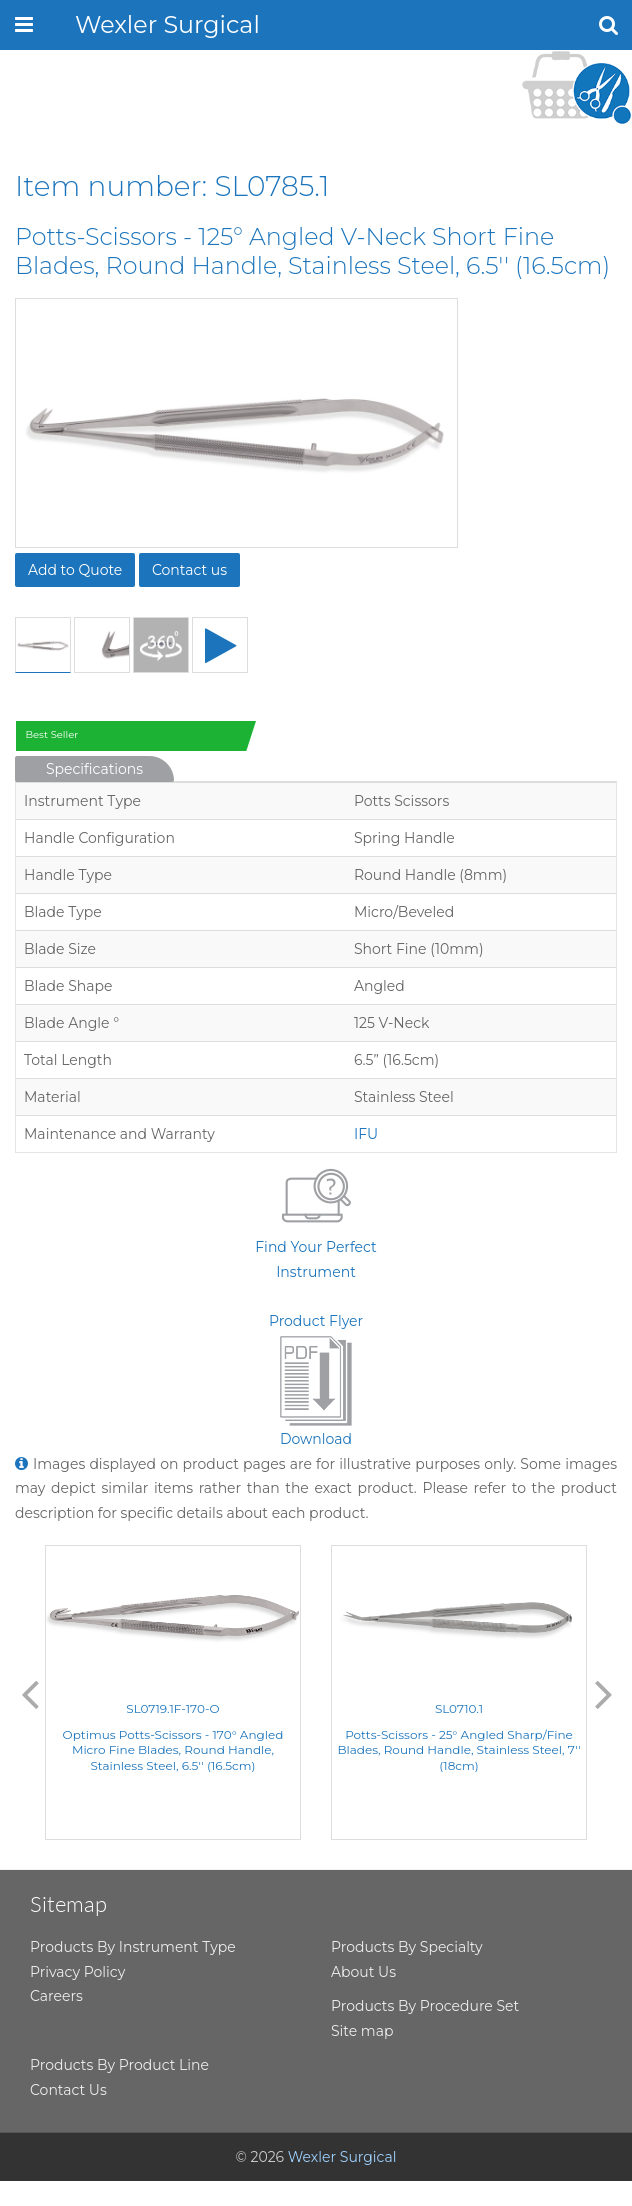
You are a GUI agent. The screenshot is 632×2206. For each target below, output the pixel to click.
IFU (366, 1134)
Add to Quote (75, 570)
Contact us (189, 570)
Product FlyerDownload (316, 1380)
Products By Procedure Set (425, 2006)
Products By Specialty (407, 1947)
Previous (30, 1693)
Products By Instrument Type (133, 1947)
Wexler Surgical (167, 24)
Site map (362, 2031)
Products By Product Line (119, 2065)
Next (604, 1693)
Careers (56, 1996)
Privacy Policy (77, 1972)
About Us (363, 1972)
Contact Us (68, 2090)
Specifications (94, 769)
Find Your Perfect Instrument (315, 1220)
